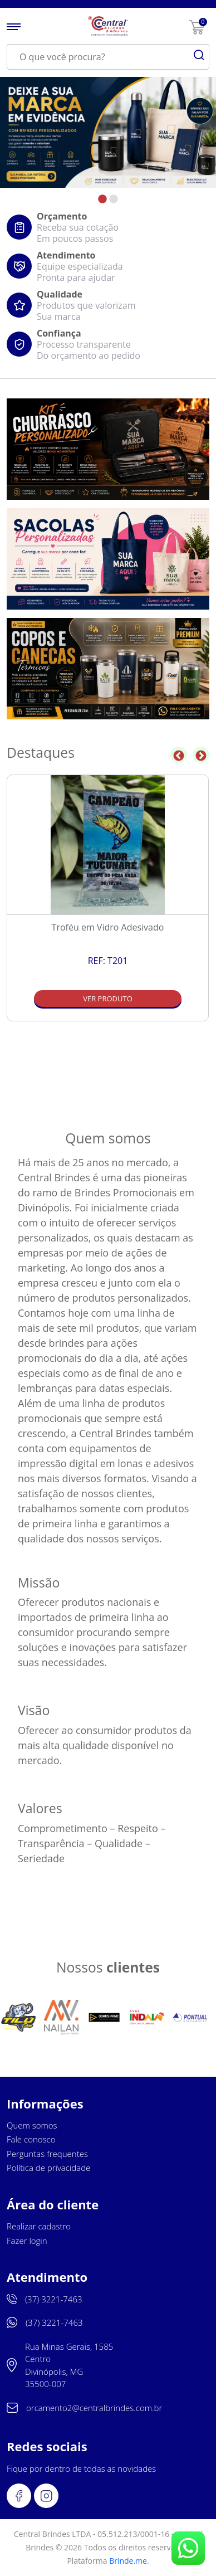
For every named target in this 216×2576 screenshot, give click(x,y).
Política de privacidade (48, 2167)
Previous (178, 755)
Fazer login (27, 2240)
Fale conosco (31, 2139)
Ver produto (107, 999)
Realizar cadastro (39, 2226)
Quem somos (32, 2125)
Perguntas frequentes (47, 2153)
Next (201, 755)
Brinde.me (128, 2560)
